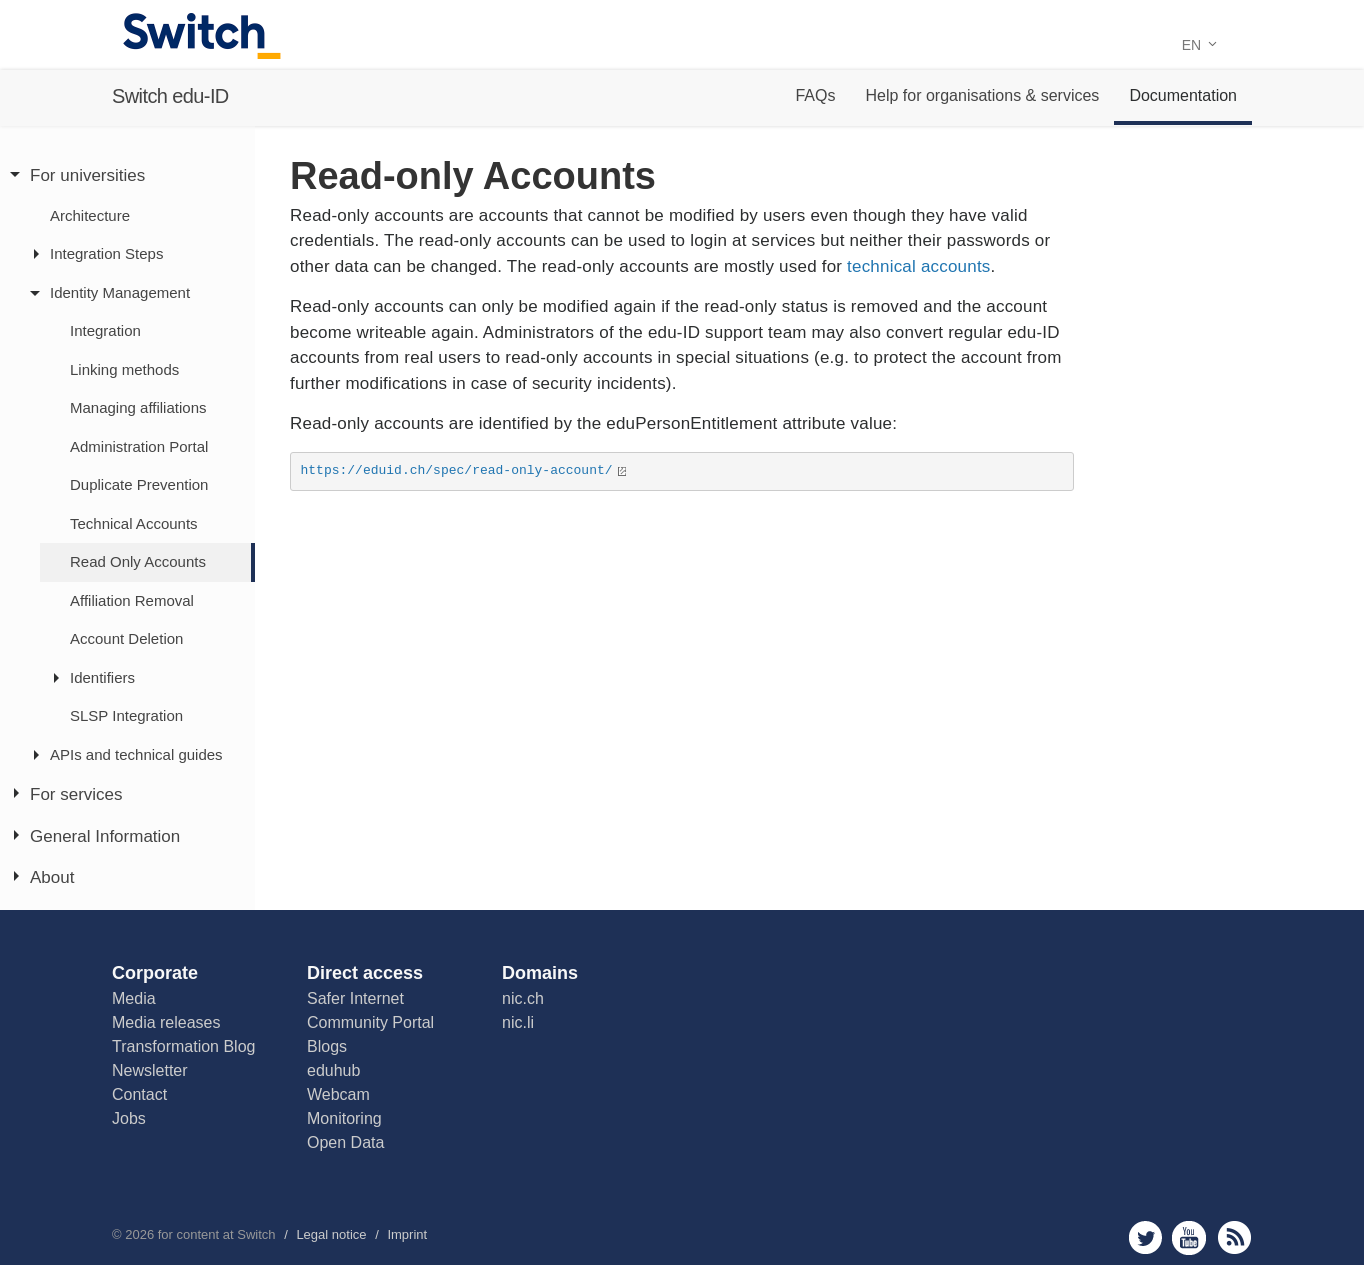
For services (76, 794)
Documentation (1183, 95)
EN (1199, 45)
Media (134, 998)
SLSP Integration (126, 715)
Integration (105, 330)
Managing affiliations (138, 407)
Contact (139, 1094)
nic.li (518, 1022)
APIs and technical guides (136, 754)
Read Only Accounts (138, 561)
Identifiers (102, 677)
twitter (1145, 1237)
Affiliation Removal (132, 600)
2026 (139, 1234)
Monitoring (344, 1118)
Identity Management (120, 292)
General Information (105, 836)
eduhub (333, 1070)
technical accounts (916, 266)
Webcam (338, 1094)
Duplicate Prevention (139, 484)
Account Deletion (126, 638)
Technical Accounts (134, 523)
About (52, 877)
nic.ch (523, 998)
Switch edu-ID (170, 96)
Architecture (90, 215)
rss (1234, 1237)
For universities (87, 175)
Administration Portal (139, 446)
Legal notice (331, 1234)
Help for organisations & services (982, 95)
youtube (1189, 1237)
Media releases (166, 1022)
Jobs (129, 1118)
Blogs (327, 1046)
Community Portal (370, 1022)
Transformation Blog (183, 1046)
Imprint (407, 1234)
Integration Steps (106, 253)
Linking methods (124, 369)
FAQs (815, 95)
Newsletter (150, 1070)
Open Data (345, 1142)
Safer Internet (355, 998)
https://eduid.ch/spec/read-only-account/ (457, 470)
